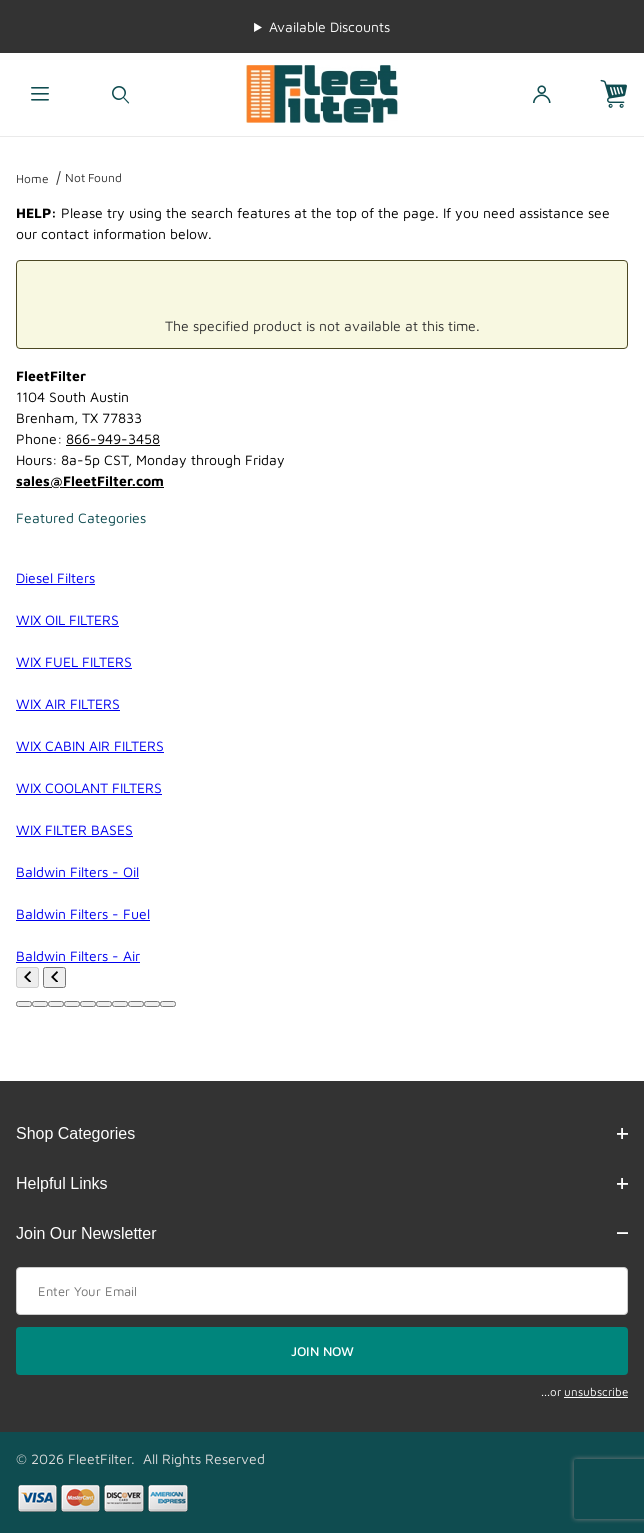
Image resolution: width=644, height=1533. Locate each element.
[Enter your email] (322, 1291)
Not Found (93, 177)
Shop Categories (322, 1133)
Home (32, 178)
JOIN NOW (322, 1351)
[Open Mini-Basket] (622, 94)
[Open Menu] (40, 94)
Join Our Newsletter (322, 1233)
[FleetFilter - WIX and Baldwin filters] (322, 92)
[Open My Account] (541, 94)
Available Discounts (329, 26)
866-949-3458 (113, 438)
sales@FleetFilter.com (90, 480)
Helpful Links (322, 1183)
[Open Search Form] (121, 94)
